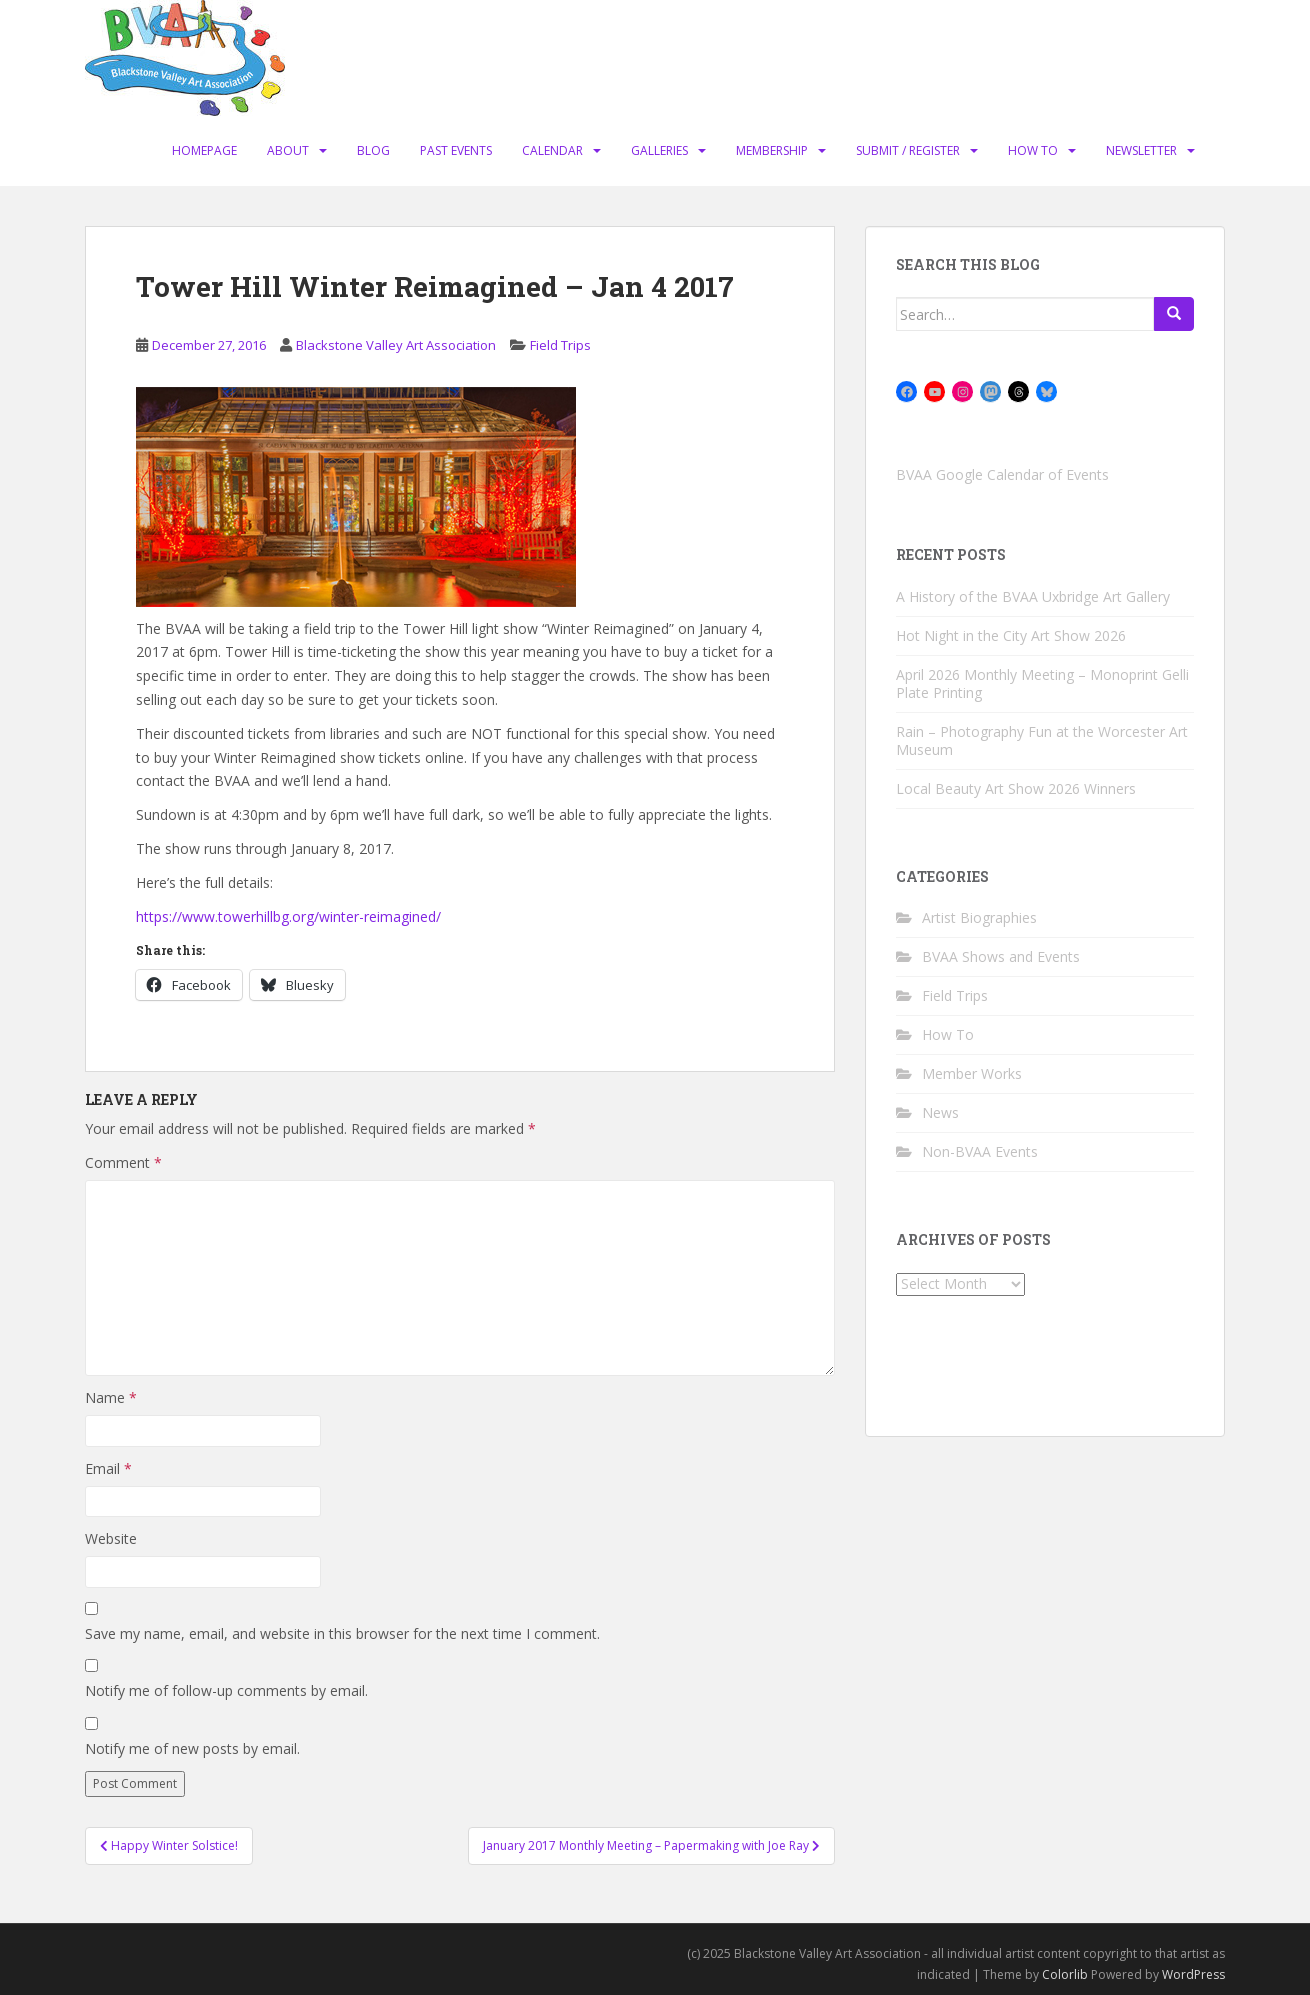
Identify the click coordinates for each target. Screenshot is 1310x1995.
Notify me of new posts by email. (192, 1748)
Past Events (456, 150)
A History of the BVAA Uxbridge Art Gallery (1033, 596)
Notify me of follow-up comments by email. (226, 1690)
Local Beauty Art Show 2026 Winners (1016, 788)
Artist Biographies (979, 917)
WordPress (1193, 1974)
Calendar (552, 150)
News (940, 1112)
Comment (123, 1162)
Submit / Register (908, 150)
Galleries (659, 150)
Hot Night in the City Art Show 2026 (1011, 635)
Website (111, 1538)
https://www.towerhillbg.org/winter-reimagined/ (288, 916)
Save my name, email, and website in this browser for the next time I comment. (342, 1633)
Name (111, 1397)
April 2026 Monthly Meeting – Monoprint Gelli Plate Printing (1042, 683)
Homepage (204, 150)
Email (108, 1468)
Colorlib (1065, 1974)
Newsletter (1141, 150)
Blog (373, 150)
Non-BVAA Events (980, 1151)
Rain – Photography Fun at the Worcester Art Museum (1042, 740)
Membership (772, 150)
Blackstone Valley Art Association (396, 345)
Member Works (972, 1073)
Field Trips (560, 345)
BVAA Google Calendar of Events (1002, 474)
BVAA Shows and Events (1001, 956)
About (288, 150)
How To (1033, 150)
